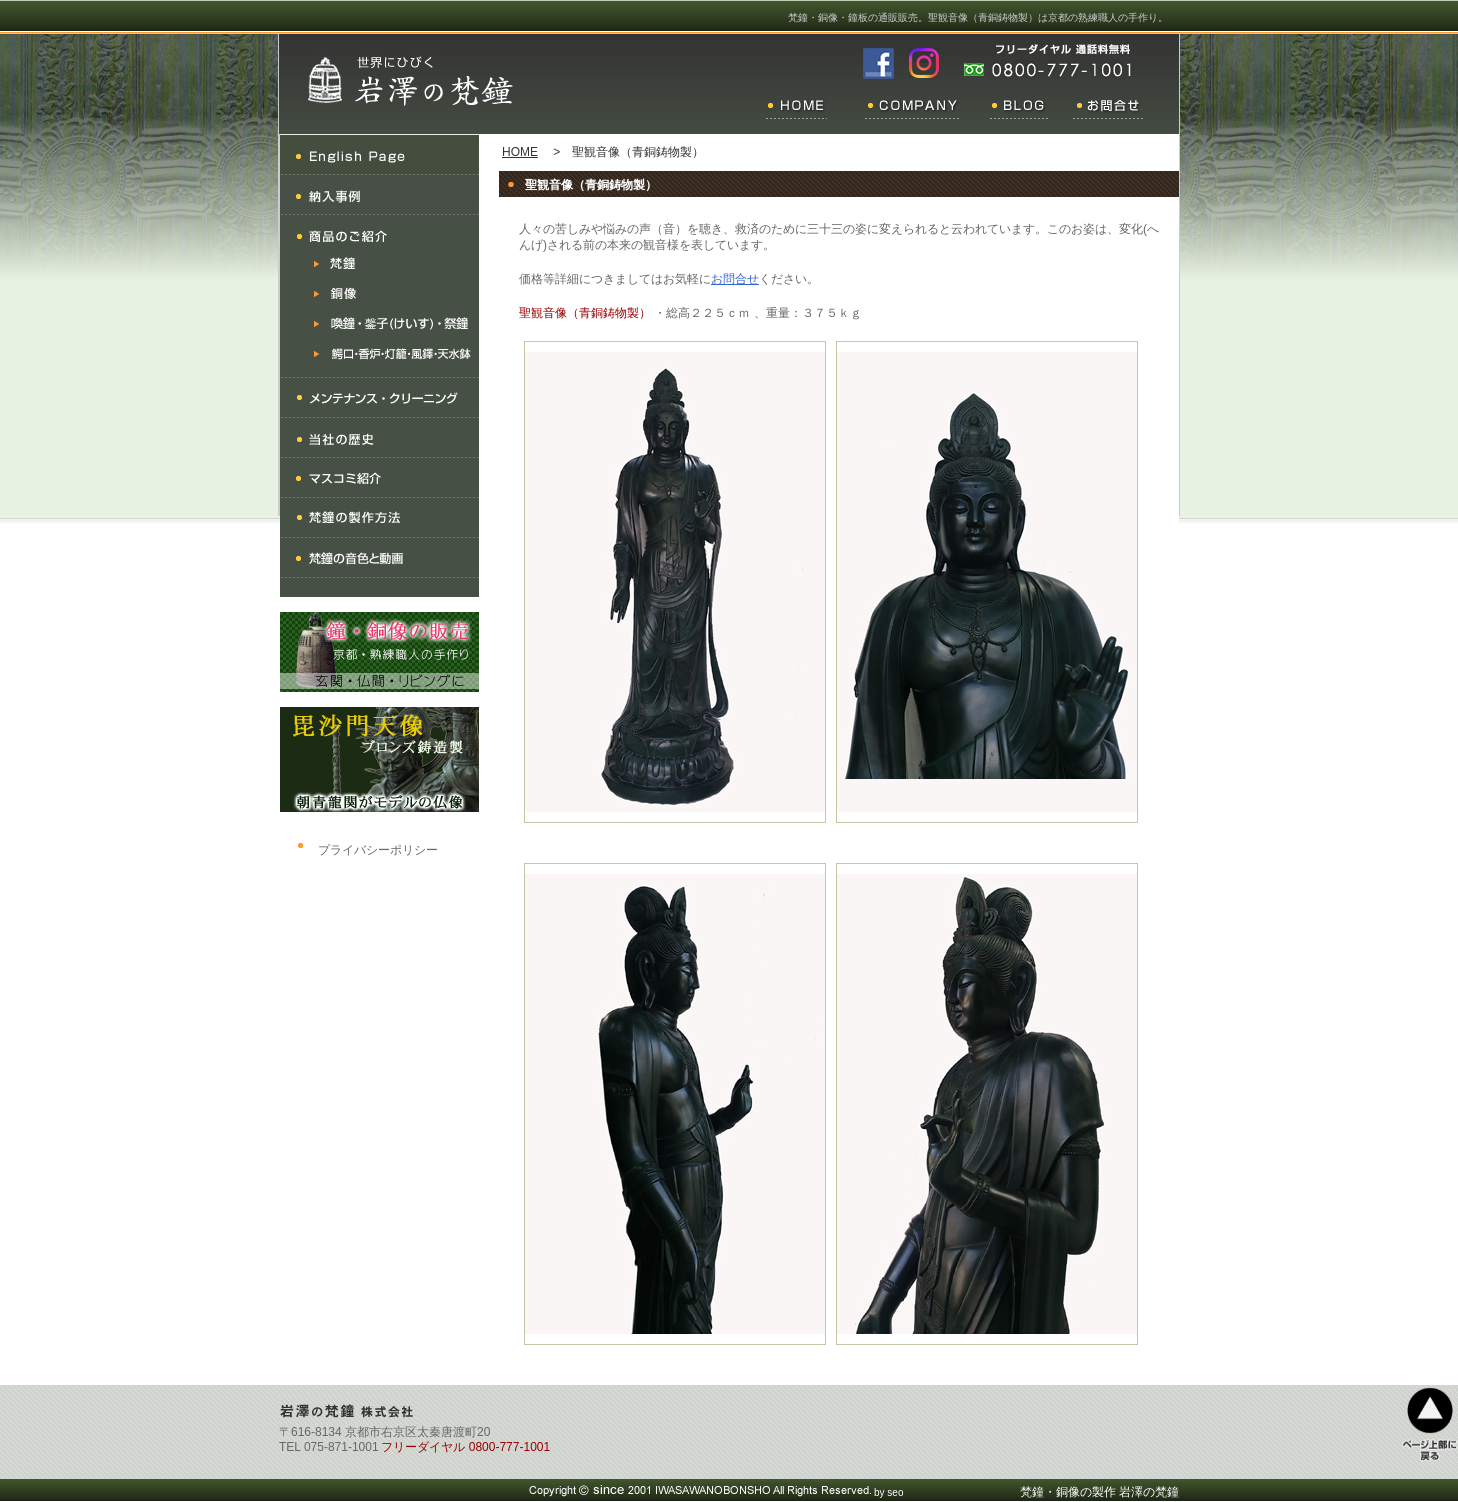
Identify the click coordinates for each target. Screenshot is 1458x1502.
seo (895, 1492)
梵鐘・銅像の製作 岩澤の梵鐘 (1099, 1492)
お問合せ (735, 279)
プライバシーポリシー (378, 850)
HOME (520, 152)
